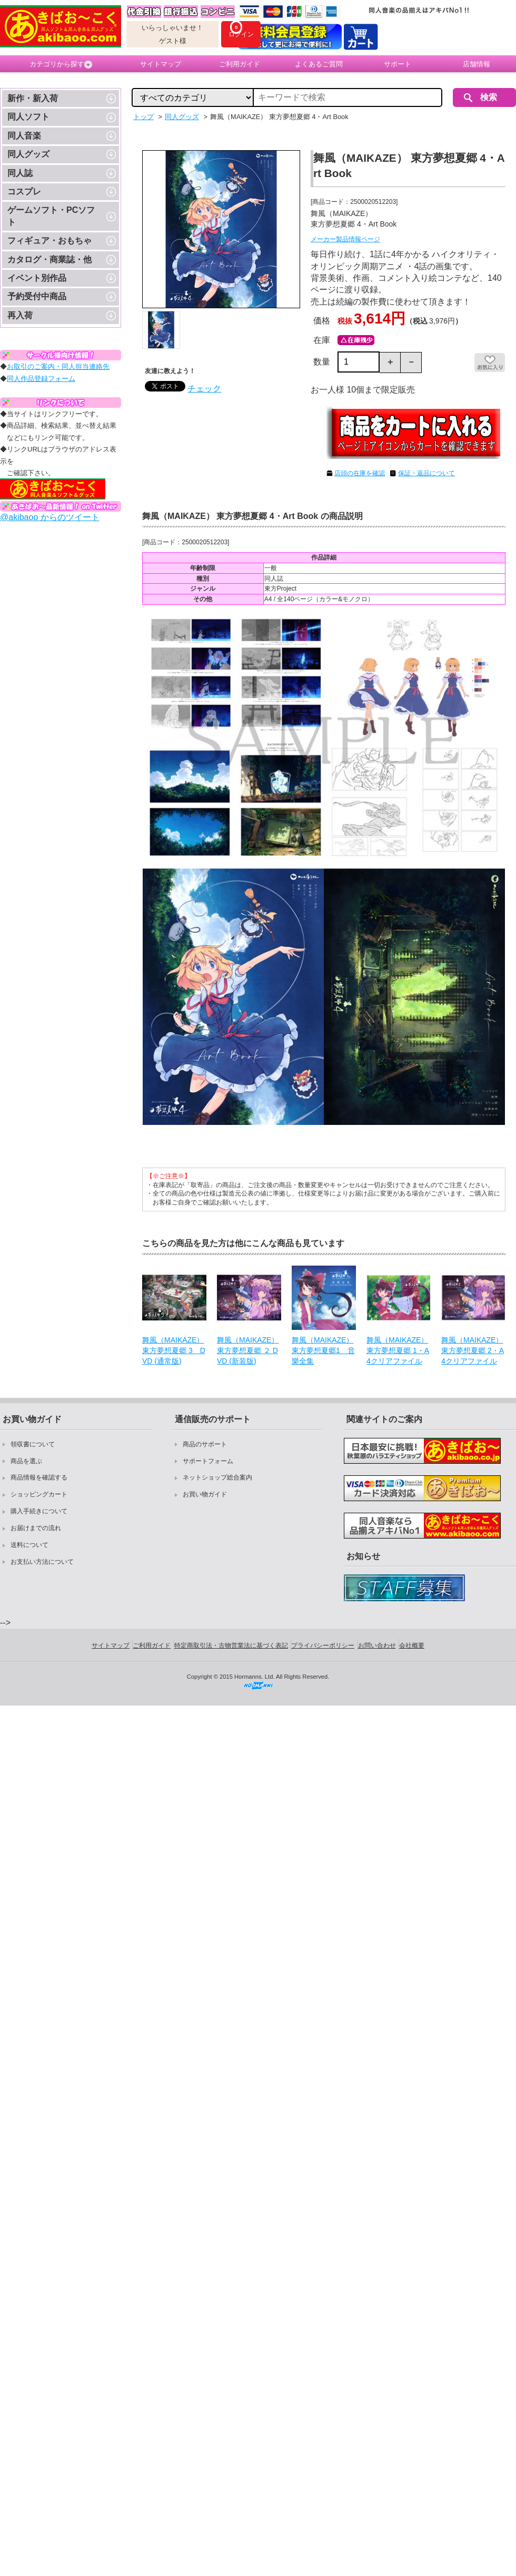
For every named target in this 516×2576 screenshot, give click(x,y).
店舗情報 (476, 64)
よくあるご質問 (319, 64)
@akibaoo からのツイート (50, 517)
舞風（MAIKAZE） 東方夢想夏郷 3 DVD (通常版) (173, 1350)
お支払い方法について (42, 1561)
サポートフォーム (208, 1461)
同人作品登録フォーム (41, 379)
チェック (204, 388)
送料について (29, 1545)
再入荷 (20, 315)
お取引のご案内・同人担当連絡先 (58, 366)
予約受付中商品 (36, 296)
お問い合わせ (377, 1645)
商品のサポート (205, 1444)
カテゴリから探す (60, 64)
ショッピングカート (39, 1494)
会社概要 (411, 1645)
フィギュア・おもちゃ (49, 240)
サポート (397, 64)
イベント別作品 (36, 277)
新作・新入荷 (32, 98)
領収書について (33, 1444)
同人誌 (20, 173)
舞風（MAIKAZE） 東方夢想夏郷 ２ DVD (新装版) (248, 1350)
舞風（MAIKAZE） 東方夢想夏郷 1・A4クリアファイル (397, 1350)
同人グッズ (28, 154)
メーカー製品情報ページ (345, 239)
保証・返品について (426, 473)
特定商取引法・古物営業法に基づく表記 (231, 1645)
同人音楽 (24, 135)
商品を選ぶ (26, 1461)
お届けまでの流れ (36, 1528)
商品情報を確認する (39, 1477)
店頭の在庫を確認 (359, 473)
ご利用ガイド (239, 64)
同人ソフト (28, 116)
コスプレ (24, 191)
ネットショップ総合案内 (217, 1477)
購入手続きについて (39, 1511)
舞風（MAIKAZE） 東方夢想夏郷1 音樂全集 (323, 1350)
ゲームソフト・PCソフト (51, 215)
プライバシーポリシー (322, 1645)
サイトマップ (160, 64)
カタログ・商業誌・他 (49, 259)
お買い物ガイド (205, 1494)
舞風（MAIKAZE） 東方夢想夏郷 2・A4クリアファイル (472, 1350)
